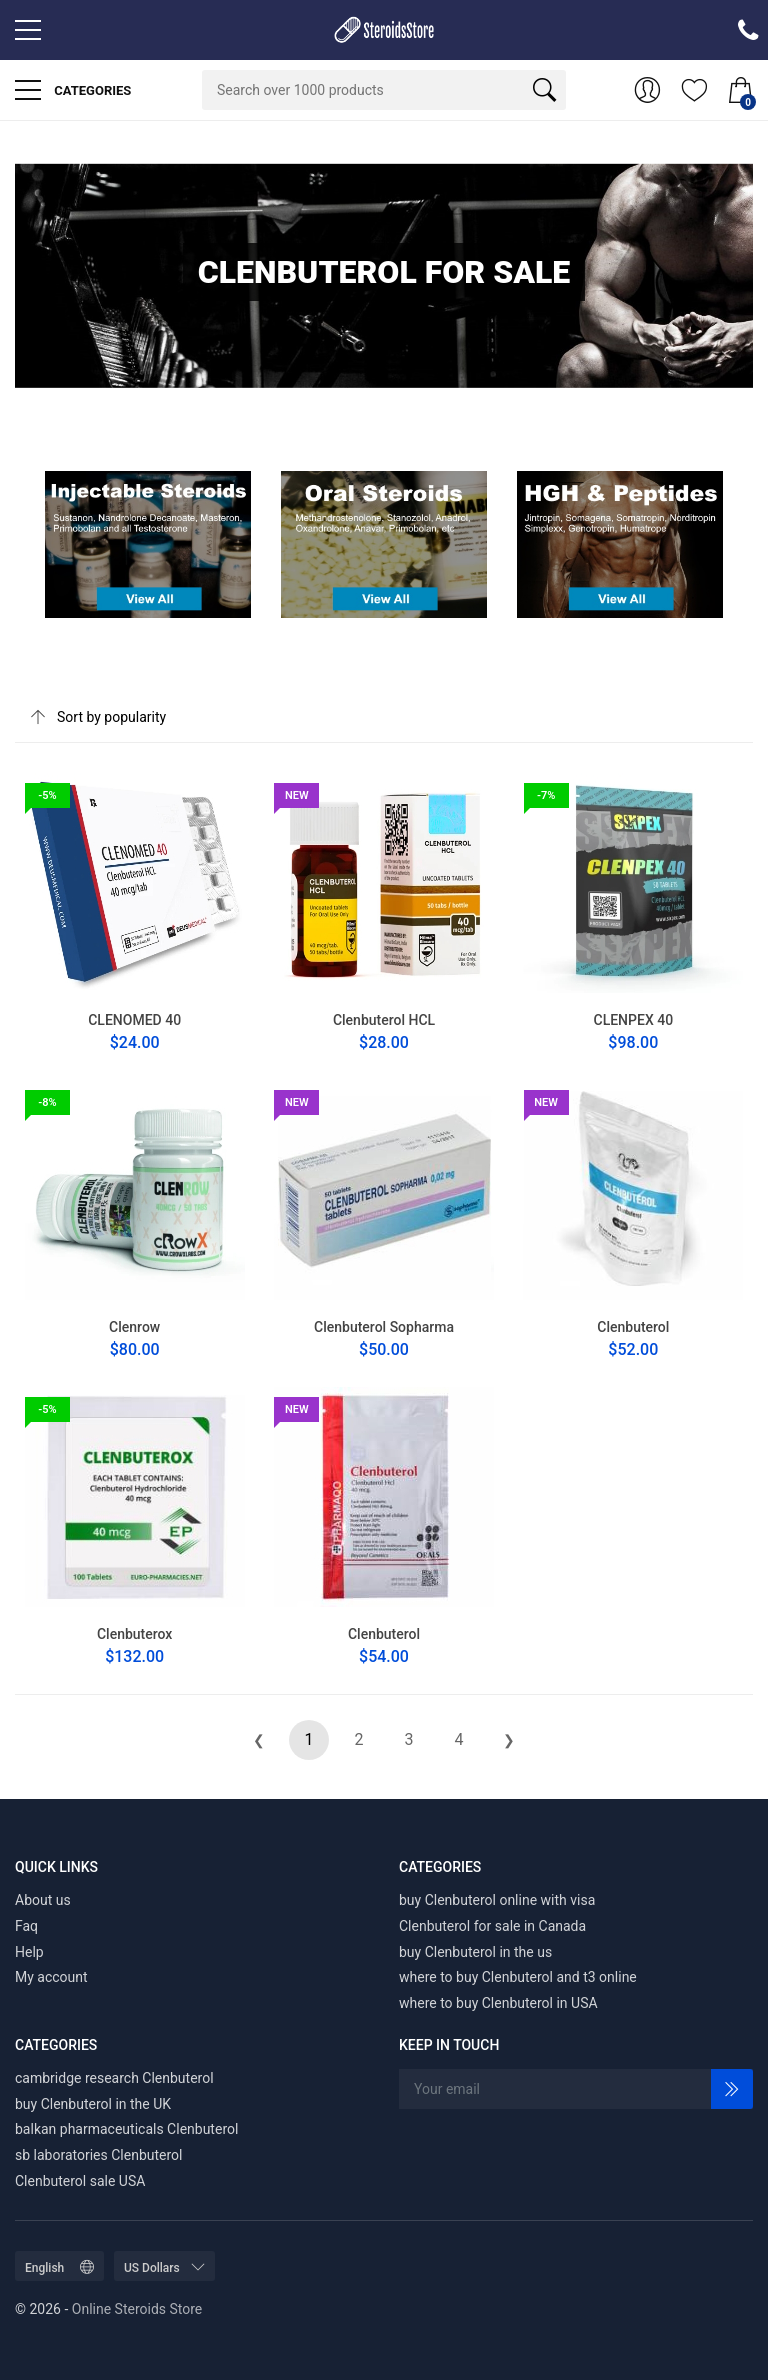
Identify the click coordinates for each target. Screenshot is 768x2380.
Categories (73, 90)
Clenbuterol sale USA (80, 2181)
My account (51, 1977)
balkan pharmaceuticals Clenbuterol (126, 2129)
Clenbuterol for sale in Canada (492, 1926)
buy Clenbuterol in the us (475, 1952)
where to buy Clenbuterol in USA (498, 2003)
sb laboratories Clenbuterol (98, 2155)
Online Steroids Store (137, 2309)
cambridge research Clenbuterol (114, 2078)
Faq (26, 1926)
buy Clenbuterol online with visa (497, 1900)
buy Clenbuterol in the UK (93, 2104)
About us (43, 1900)
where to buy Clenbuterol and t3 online (518, 1977)
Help (29, 1952)
